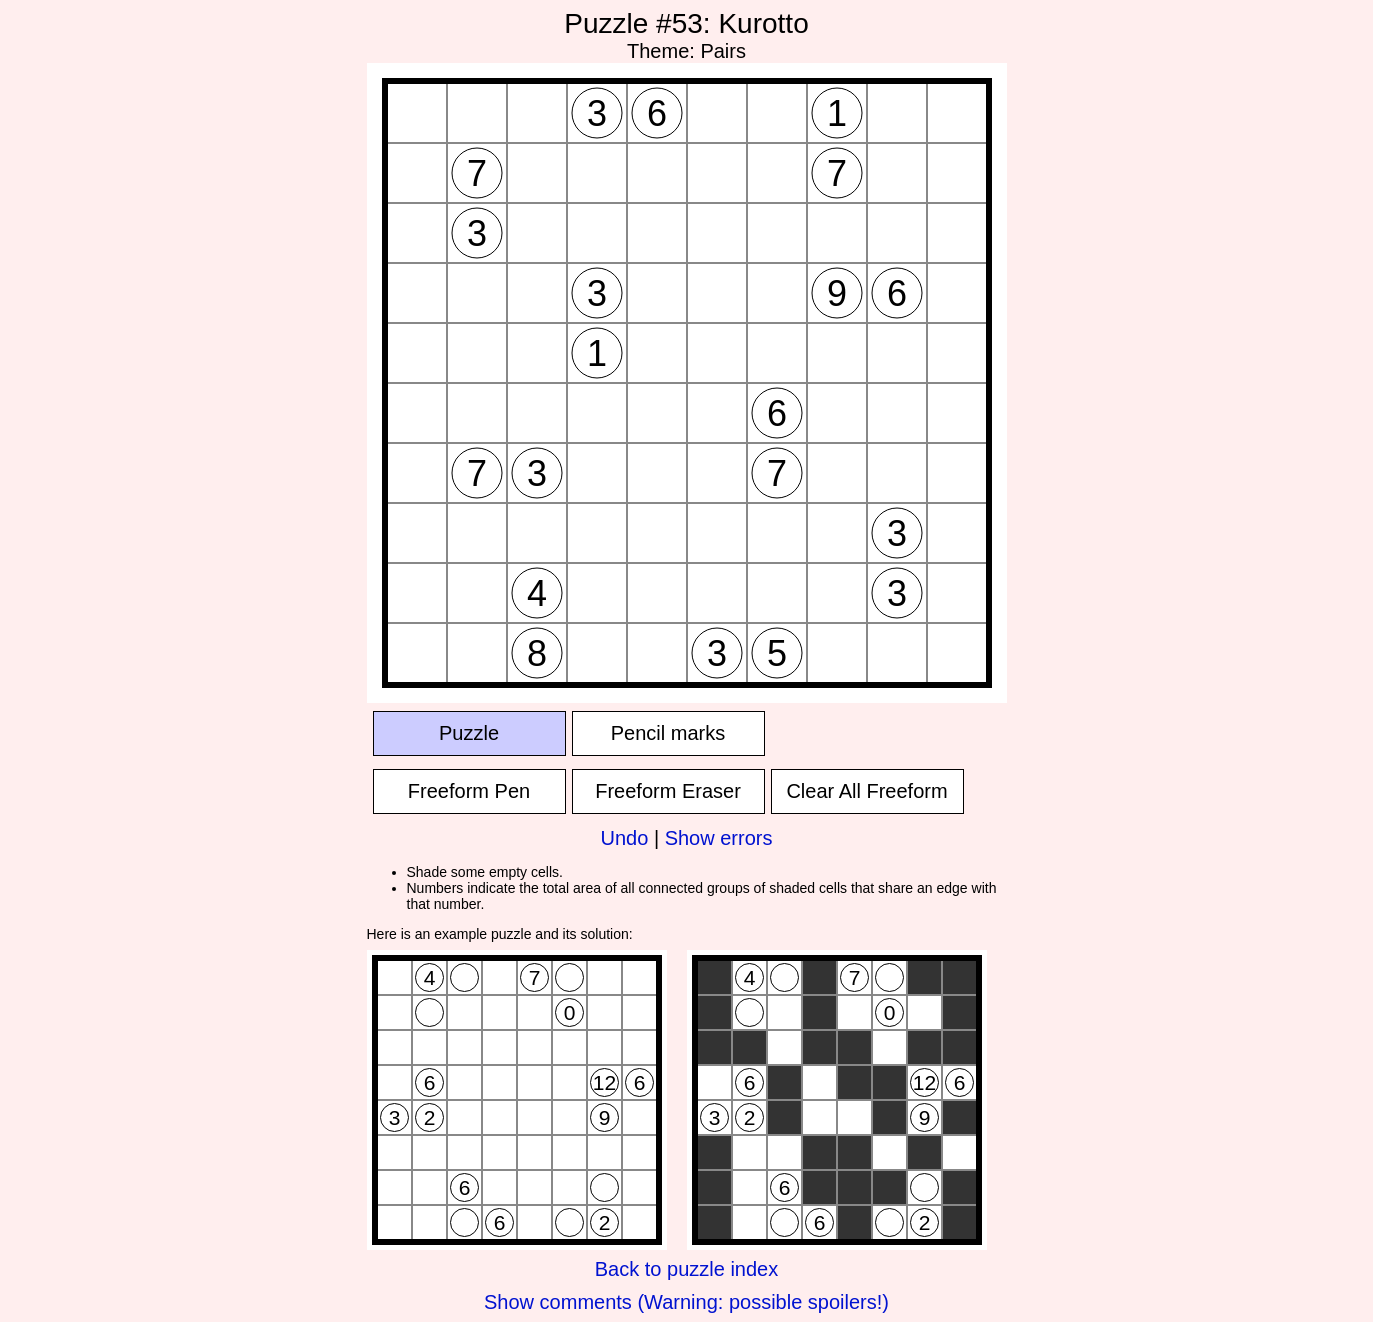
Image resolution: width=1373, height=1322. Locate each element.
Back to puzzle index (686, 1269)
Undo (625, 838)
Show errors (719, 838)
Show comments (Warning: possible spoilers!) (686, 1302)
